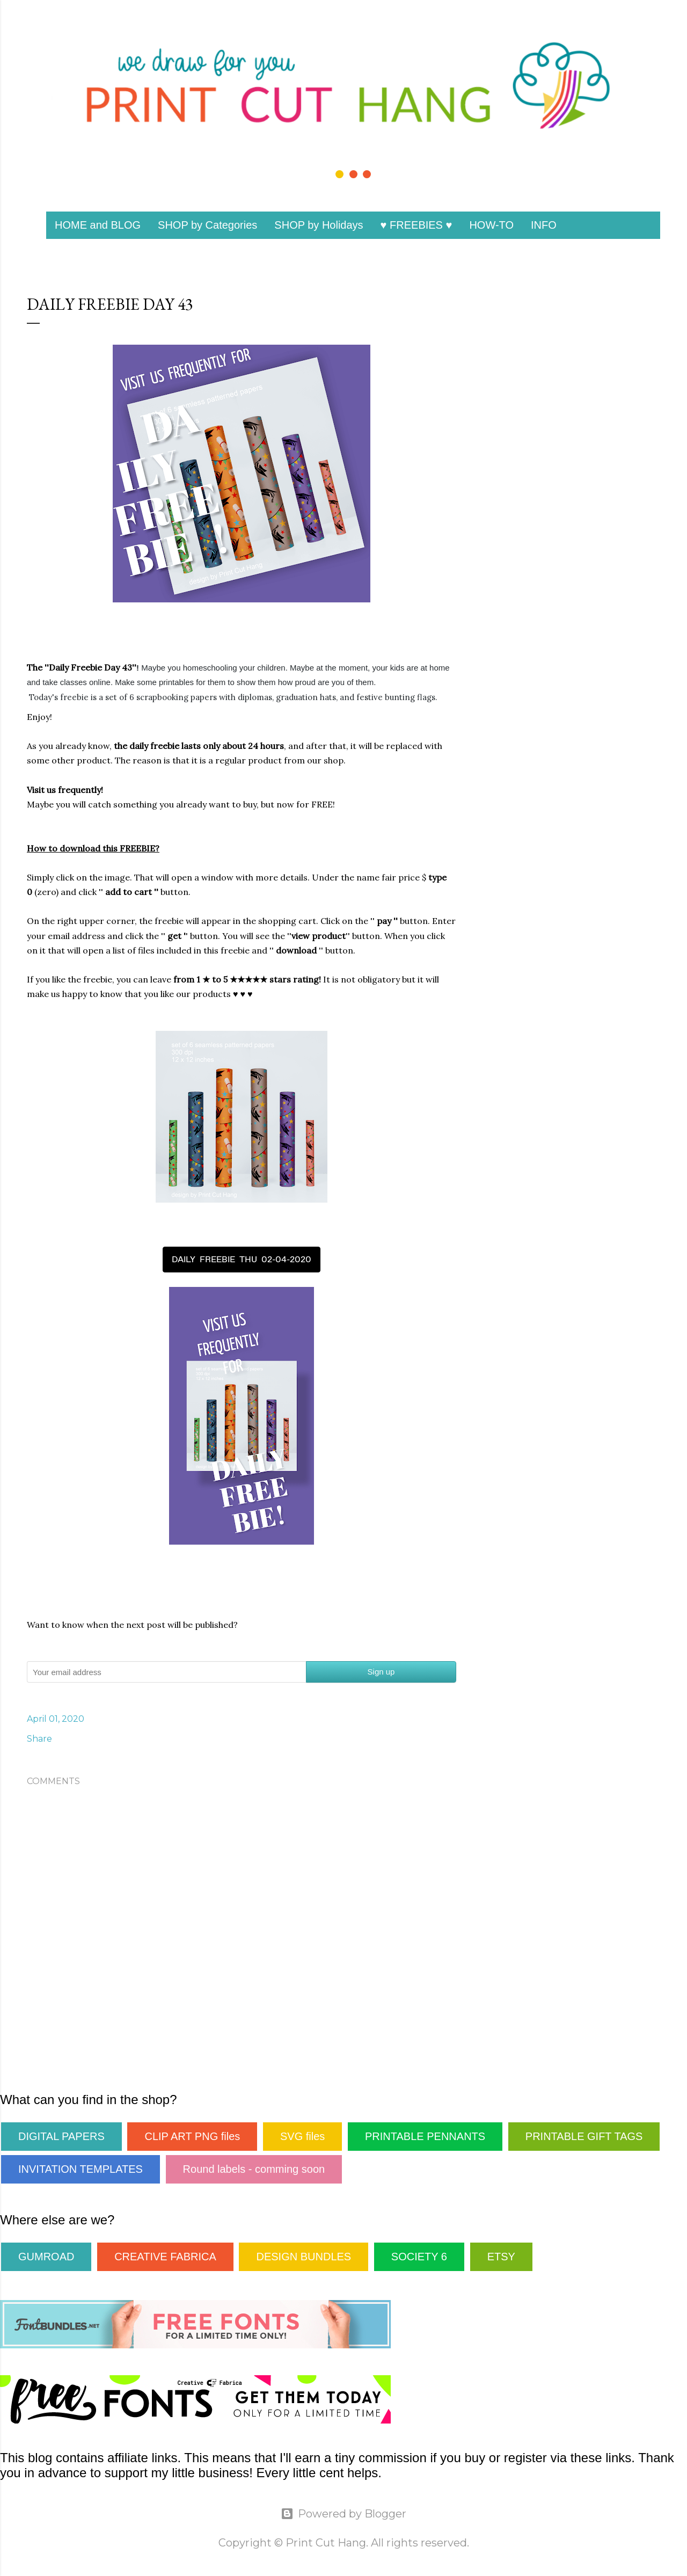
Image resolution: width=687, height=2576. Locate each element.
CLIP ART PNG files (192, 2136)
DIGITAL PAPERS (61, 2136)
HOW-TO (491, 225)
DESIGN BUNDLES (303, 2256)
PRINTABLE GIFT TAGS (584, 2136)
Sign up (381, 1671)
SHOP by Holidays (318, 225)
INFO (544, 225)
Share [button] (39, 1739)
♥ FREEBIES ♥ (416, 225)
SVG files (302, 2136)
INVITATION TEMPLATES (80, 2169)
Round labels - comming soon (254, 2169)
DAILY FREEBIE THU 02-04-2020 (241, 1259)
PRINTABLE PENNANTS (425, 2136)
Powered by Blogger (343, 2513)
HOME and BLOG (98, 225)
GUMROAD (46, 2256)
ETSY (501, 2256)
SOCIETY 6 (419, 2256)
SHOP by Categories (207, 225)
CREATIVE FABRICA (165, 2256)
